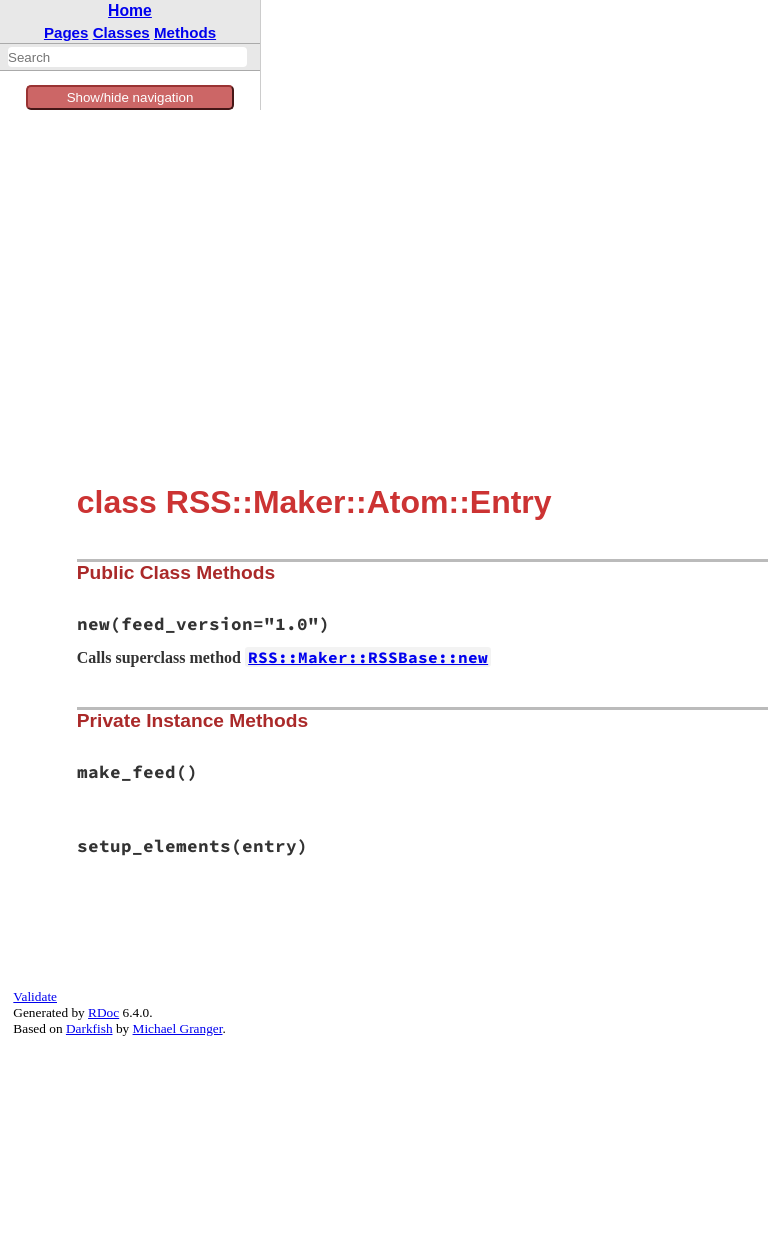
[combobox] (127, 57)
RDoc (103, 1012)
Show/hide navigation (130, 97)
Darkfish (89, 1028)
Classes (121, 32)
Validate (35, 996)
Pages (66, 32)
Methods (185, 32)
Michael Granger (178, 1028)
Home (130, 10)
